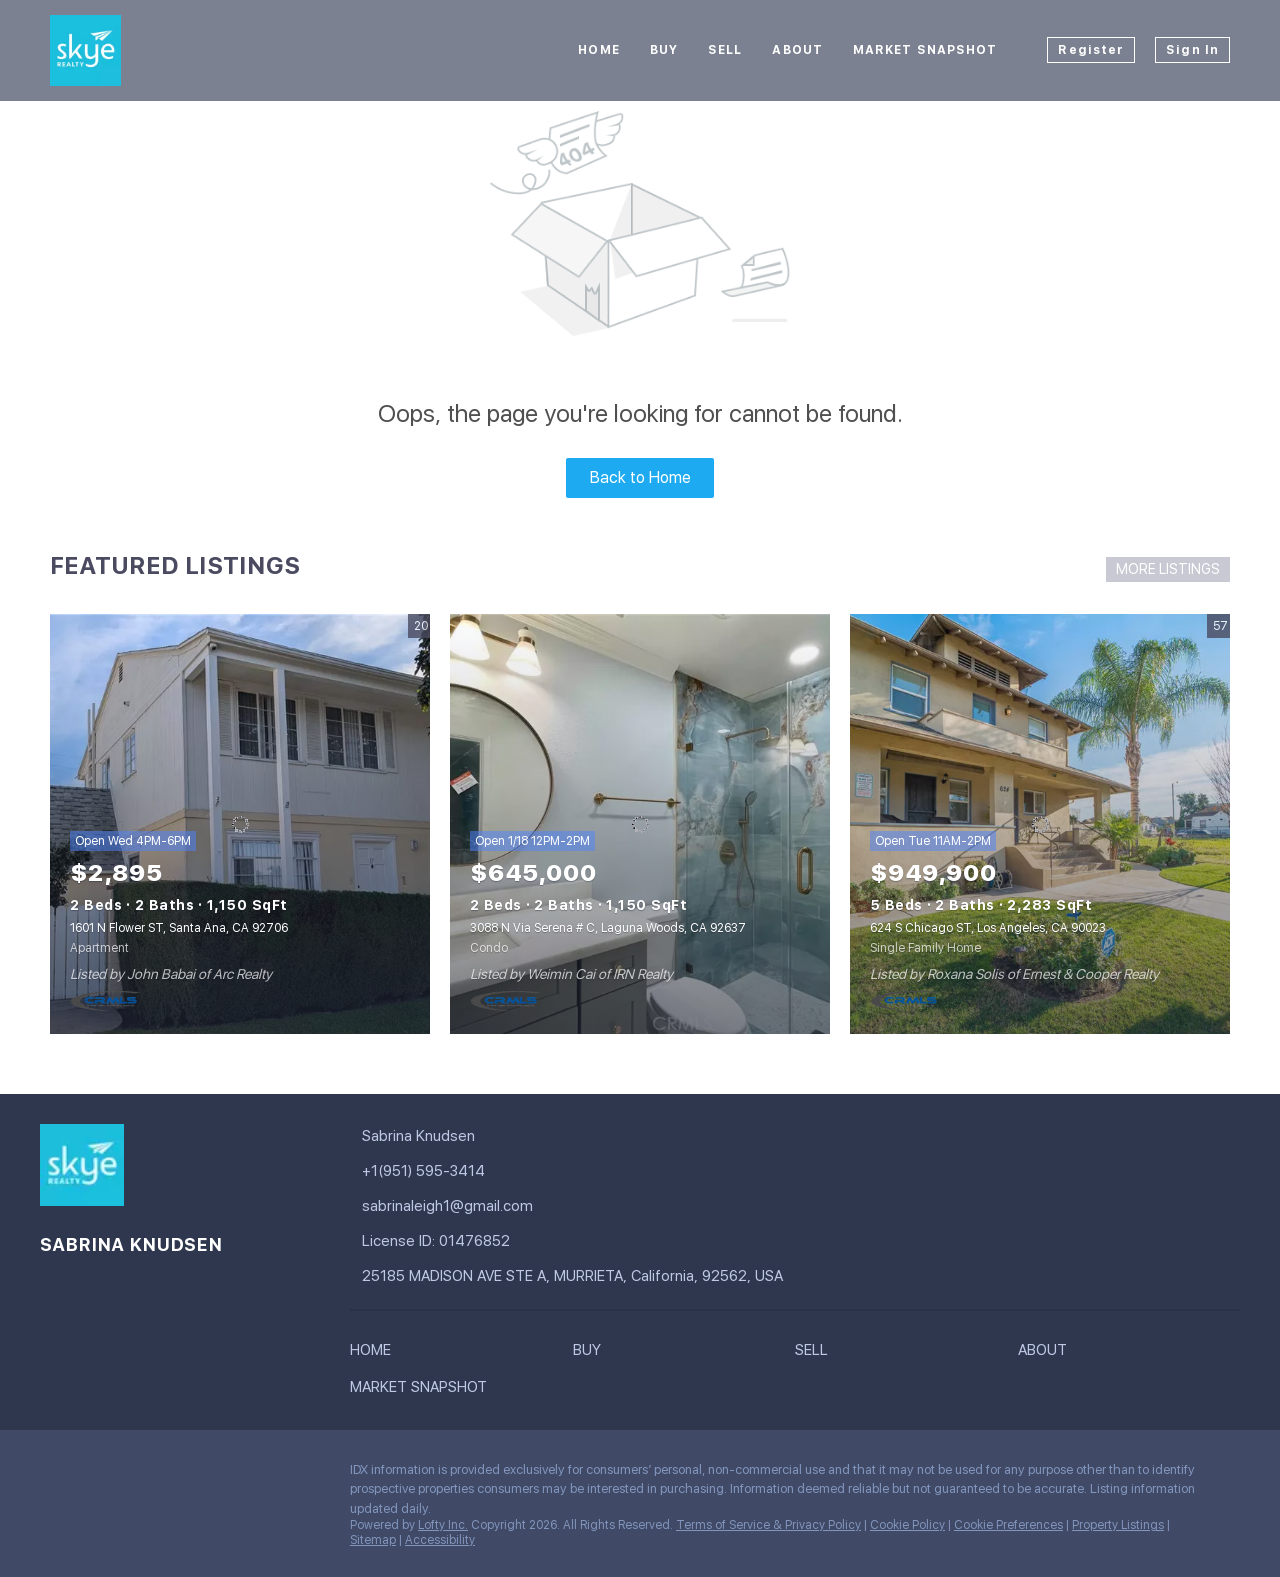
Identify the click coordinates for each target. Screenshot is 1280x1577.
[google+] (95, 1475)
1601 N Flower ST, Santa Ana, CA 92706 (179, 928)
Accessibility (440, 1540)
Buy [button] (664, 50)
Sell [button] (725, 50)
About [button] (797, 50)
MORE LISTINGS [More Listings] (1168, 569)
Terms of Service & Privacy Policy (768, 1525)
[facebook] (55, 1475)
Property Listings (1118, 1525)
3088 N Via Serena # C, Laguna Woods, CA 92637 (608, 928)
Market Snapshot (925, 50)
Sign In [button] (1192, 50)
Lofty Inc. (443, 1525)
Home (598, 50)
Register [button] (1091, 50)
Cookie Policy (907, 1525)
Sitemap (373, 1540)
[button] (375, 1354)
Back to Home (640, 477)
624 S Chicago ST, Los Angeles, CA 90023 (988, 928)
